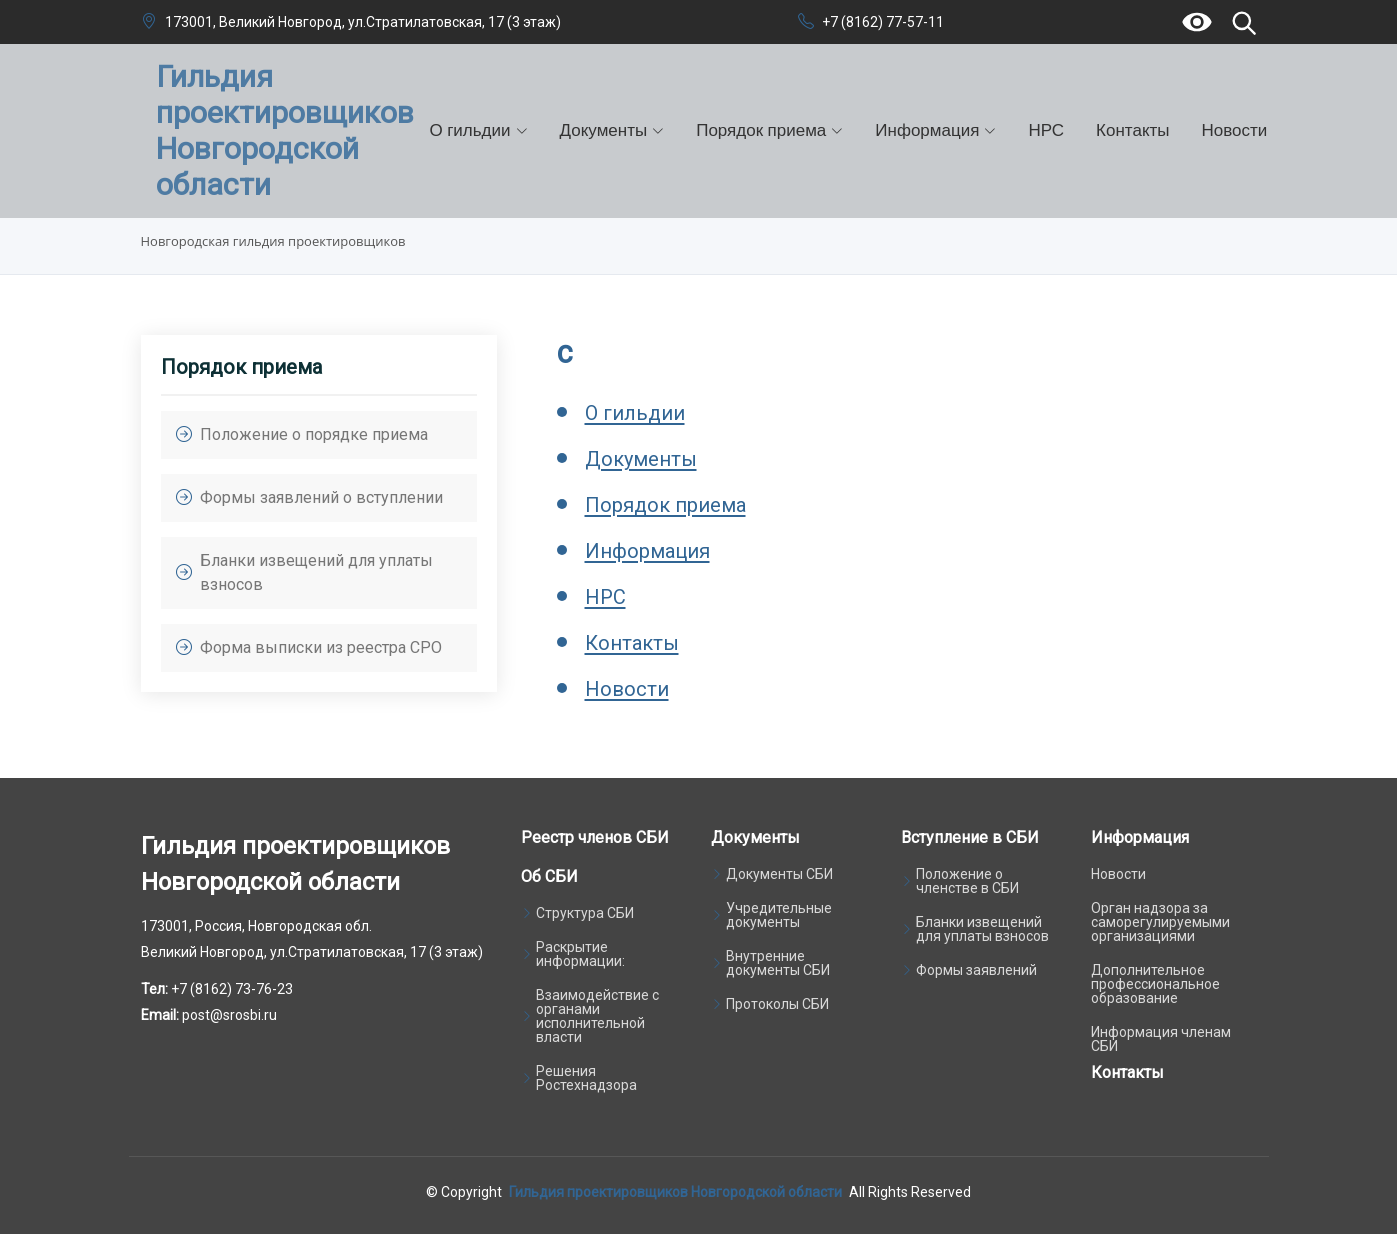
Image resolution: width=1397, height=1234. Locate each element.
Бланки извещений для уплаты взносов (982, 929)
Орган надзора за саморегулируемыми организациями (1160, 922)
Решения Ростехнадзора (586, 1078)
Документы (641, 459)
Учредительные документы (779, 915)
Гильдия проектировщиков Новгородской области (675, 1192)
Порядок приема (665, 505)
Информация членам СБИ (1161, 1039)
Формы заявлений (976, 970)
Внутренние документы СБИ (778, 963)
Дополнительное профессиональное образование (1155, 984)
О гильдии (635, 413)
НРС (1046, 130)
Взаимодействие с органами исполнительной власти (597, 1016)
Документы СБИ (779, 874)
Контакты (1132, 130)
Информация (647, 551)
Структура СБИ (585, 913)
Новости (1235, 130)
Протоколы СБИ (777, 1004)
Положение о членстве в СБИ (967, 881)
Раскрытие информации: (580, 954)
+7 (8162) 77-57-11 (883, 22)
